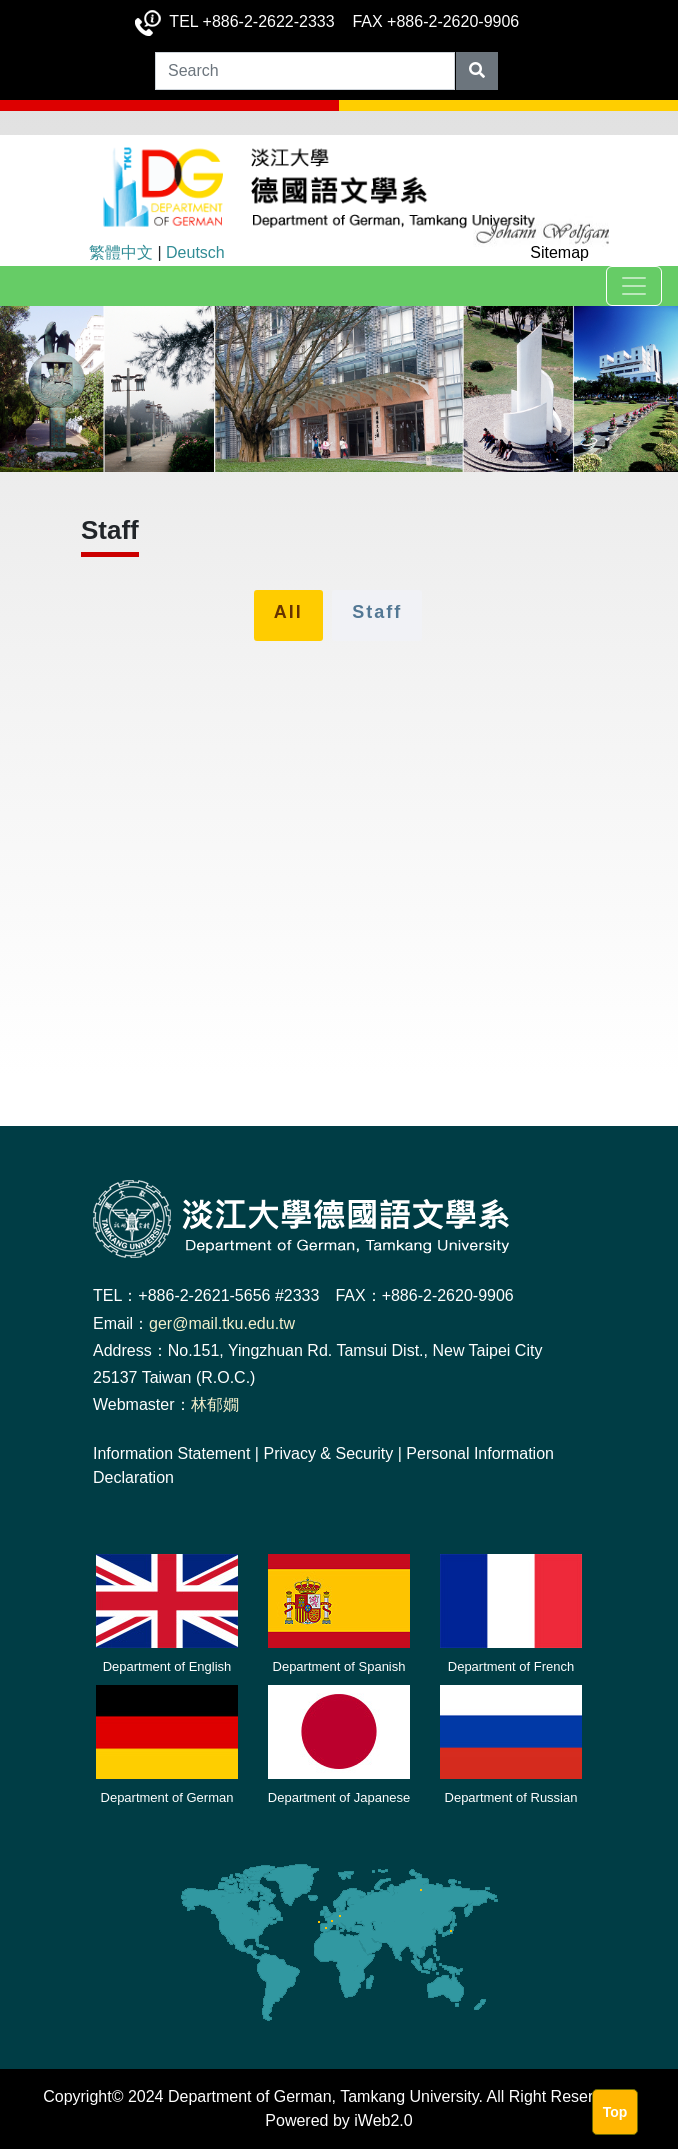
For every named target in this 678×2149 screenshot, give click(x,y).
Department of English (167, 1666)
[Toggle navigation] (634, 286)
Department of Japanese (339, 1797)
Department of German (167, 1797)
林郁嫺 (215, 1404)
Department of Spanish (339, 1666)
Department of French (511, 1666)
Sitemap (559, 252)
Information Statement (171, 1453)
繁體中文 (121, 252)
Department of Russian (511, 1797)
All (288, 612)
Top (615, 2112)
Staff (377, 612)
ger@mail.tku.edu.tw (222, 1323)
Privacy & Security (328, 1453)
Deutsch (195, 252)
